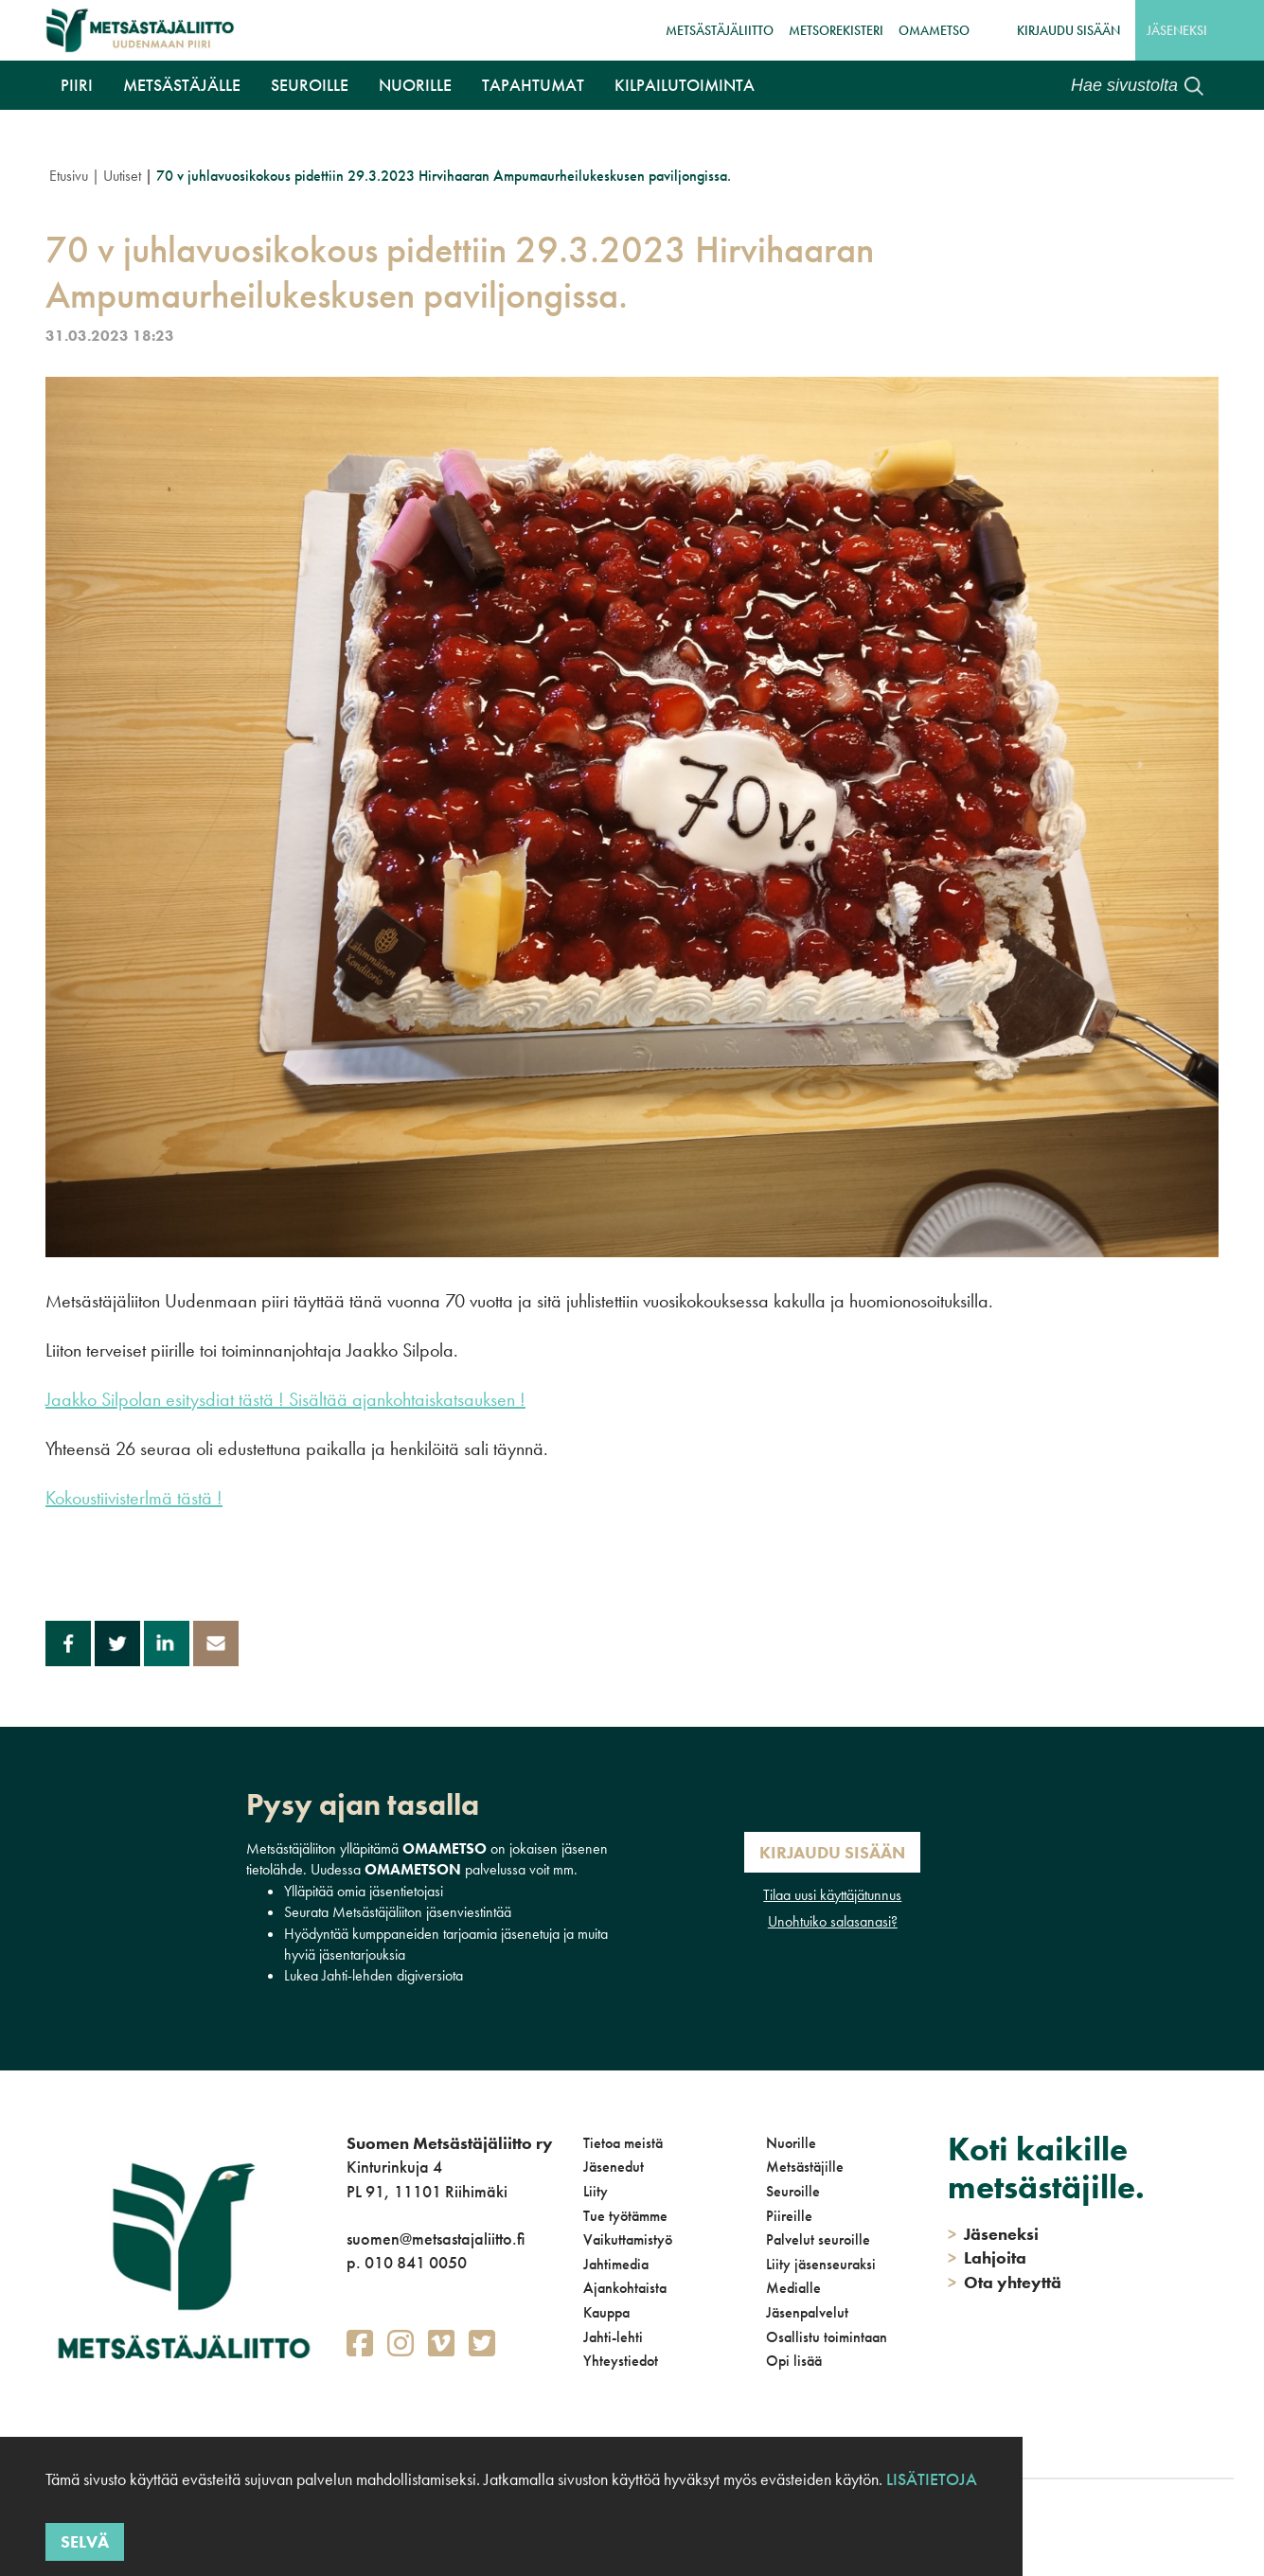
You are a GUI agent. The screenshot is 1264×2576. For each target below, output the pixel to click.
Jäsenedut (613, 2166)
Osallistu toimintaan (826, 2337)
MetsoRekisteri (836, 30)
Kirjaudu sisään (1068, 30)
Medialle (793, 2288)
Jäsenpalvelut (807, 2312)
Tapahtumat (533, 85)
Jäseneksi (1177, 30)
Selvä (85, 2541)
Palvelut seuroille (818, 2239)
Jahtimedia (616, 2264)
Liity (595, 2191)
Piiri (77, 85)
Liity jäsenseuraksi (821, 2264)
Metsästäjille (805, 2166)
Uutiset (122, 176)
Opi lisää (794, 2361)
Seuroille (309, 85)
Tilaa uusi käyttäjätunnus (832, 1895)
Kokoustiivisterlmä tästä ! (134, 1497)
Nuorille (415, 85)
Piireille (789, 2216)
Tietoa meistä (623, 2143)
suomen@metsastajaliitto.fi (436, 2238)
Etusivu (68, 176)
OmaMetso (934, 30)
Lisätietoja (931, 2479)
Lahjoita (987, 2257)
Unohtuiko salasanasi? (833, 1921)
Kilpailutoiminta (684, 85)
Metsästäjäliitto (720, 30)
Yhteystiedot (620, 2361)
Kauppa (606, 2312)
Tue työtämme (625, 2216)
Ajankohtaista (625, 2288)
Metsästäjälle (181, 85)
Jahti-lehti (613, 2337)
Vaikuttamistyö (627, 2239)
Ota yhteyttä (1004, 2282)
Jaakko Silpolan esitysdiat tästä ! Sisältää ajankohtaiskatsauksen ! (285, 1399)
